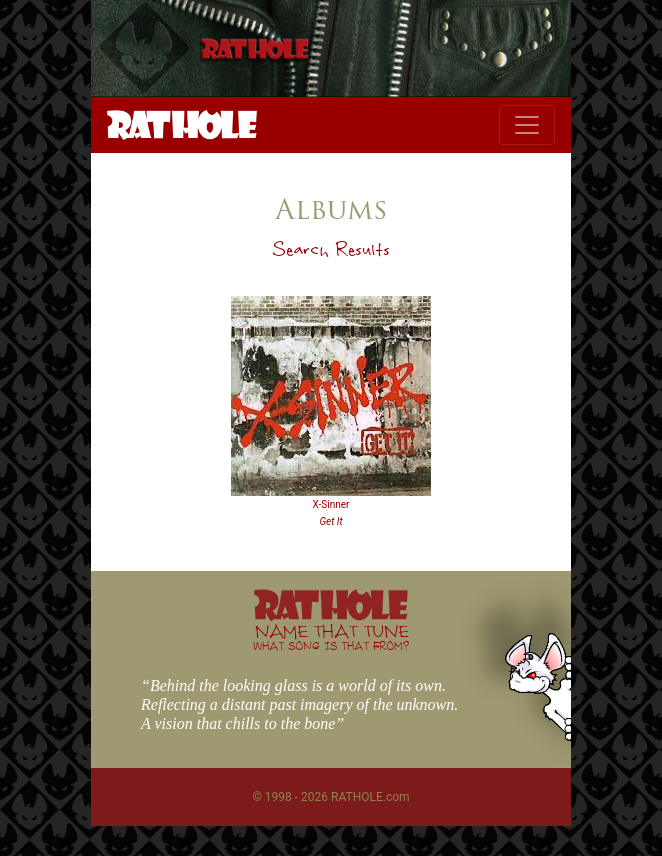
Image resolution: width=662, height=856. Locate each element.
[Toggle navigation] (527, 125)
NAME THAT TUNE (331, 636)
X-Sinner (331, 504)
